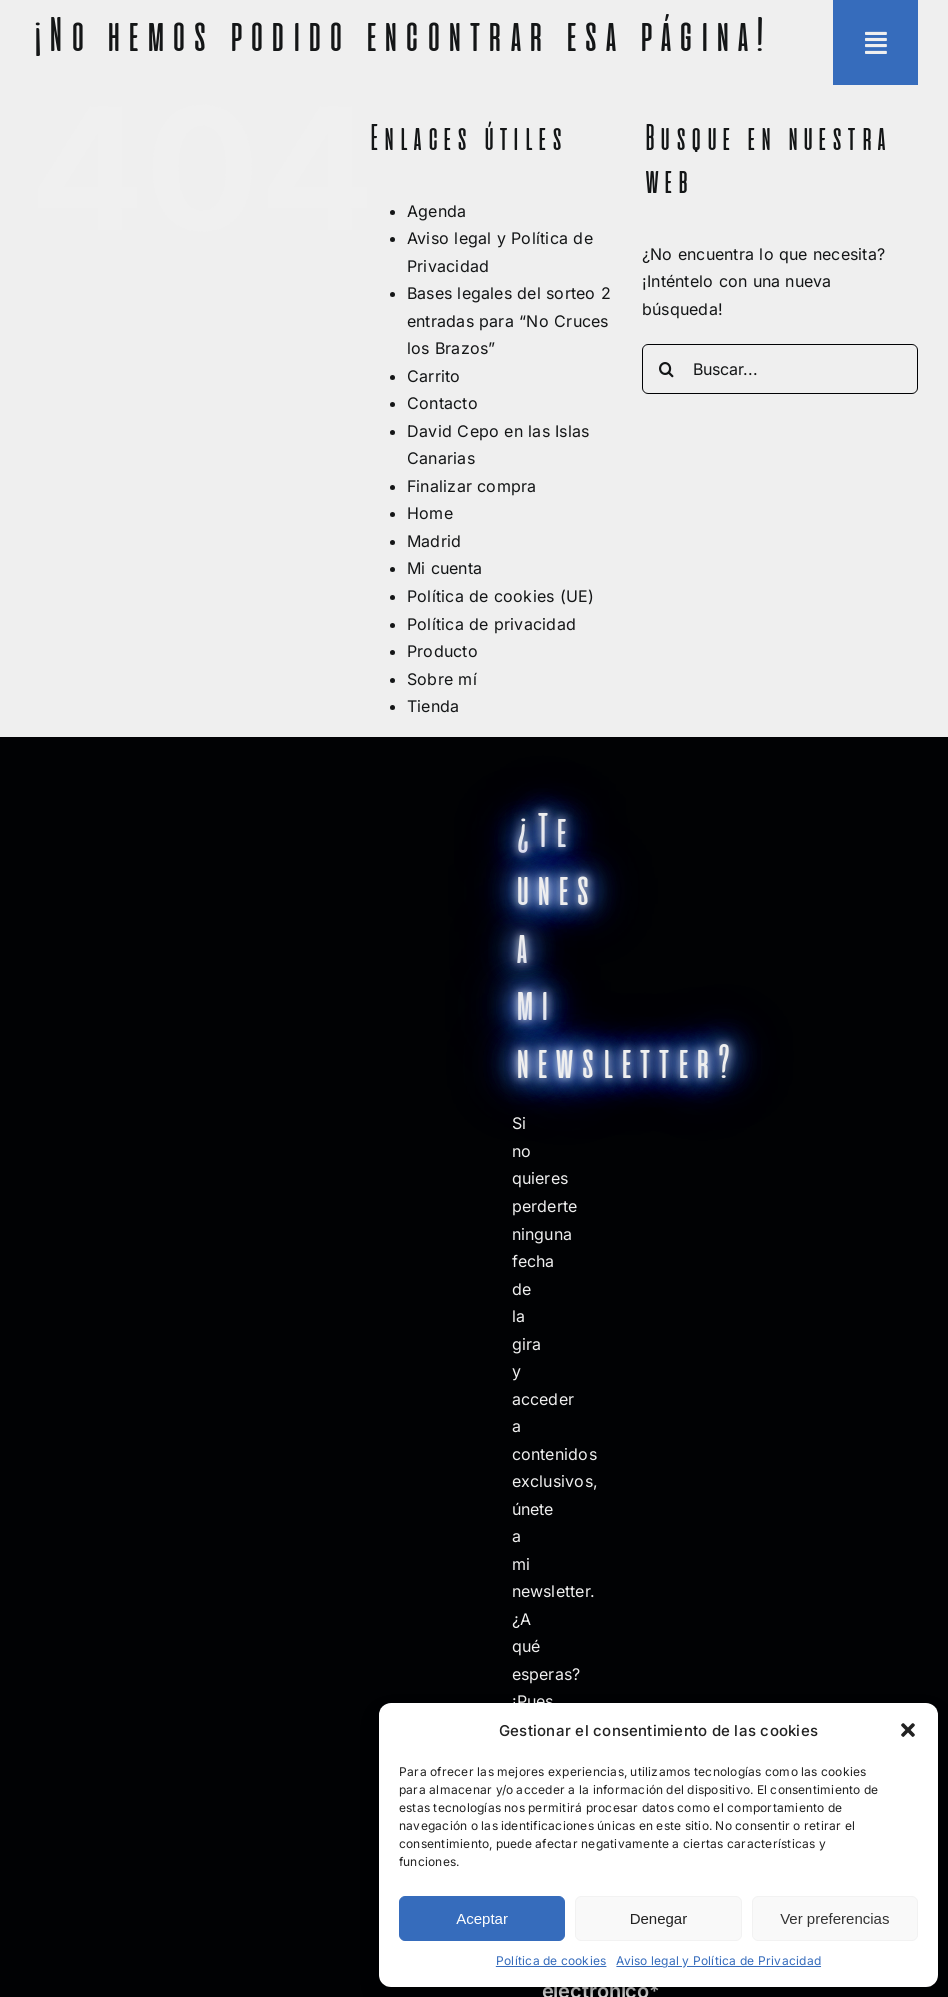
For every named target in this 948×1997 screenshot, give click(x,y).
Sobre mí (442, 679)
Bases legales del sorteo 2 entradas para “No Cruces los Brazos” (509, 320)
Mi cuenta (444, 568)
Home (430, 513)
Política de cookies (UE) (501, 596)
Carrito (434, 376)
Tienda (433, 706)
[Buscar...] (780, 369)
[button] (908, 1730)
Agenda (436, 211)
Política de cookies (551, 1960)
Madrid (434, 541)
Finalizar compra (472, 486)
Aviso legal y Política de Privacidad (718, 1960)
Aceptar (482, 1918)
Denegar (659, 1918)
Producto (442, 651)
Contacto (442, 403)
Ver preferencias (834, 1918)
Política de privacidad (491, 624)
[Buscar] (667, 369)
